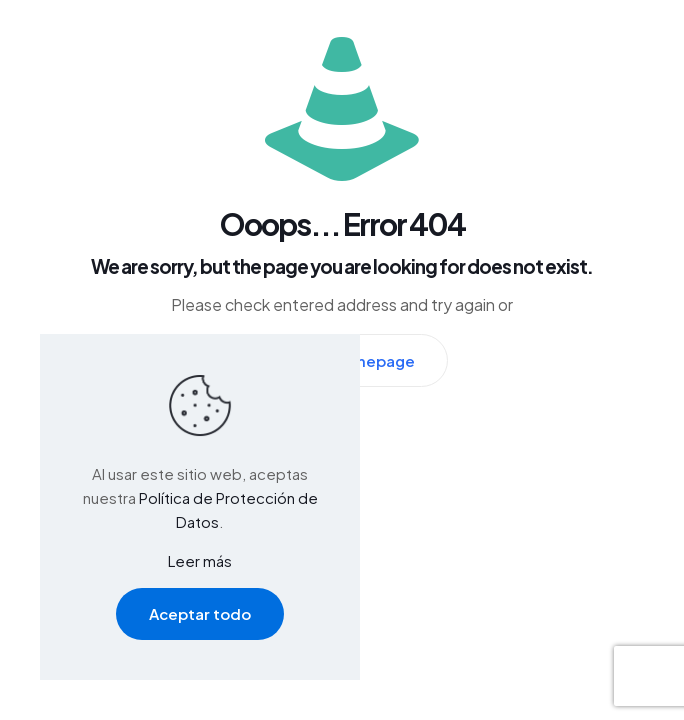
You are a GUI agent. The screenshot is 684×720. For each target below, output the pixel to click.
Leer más (200, 560)
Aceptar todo (200, 613)
